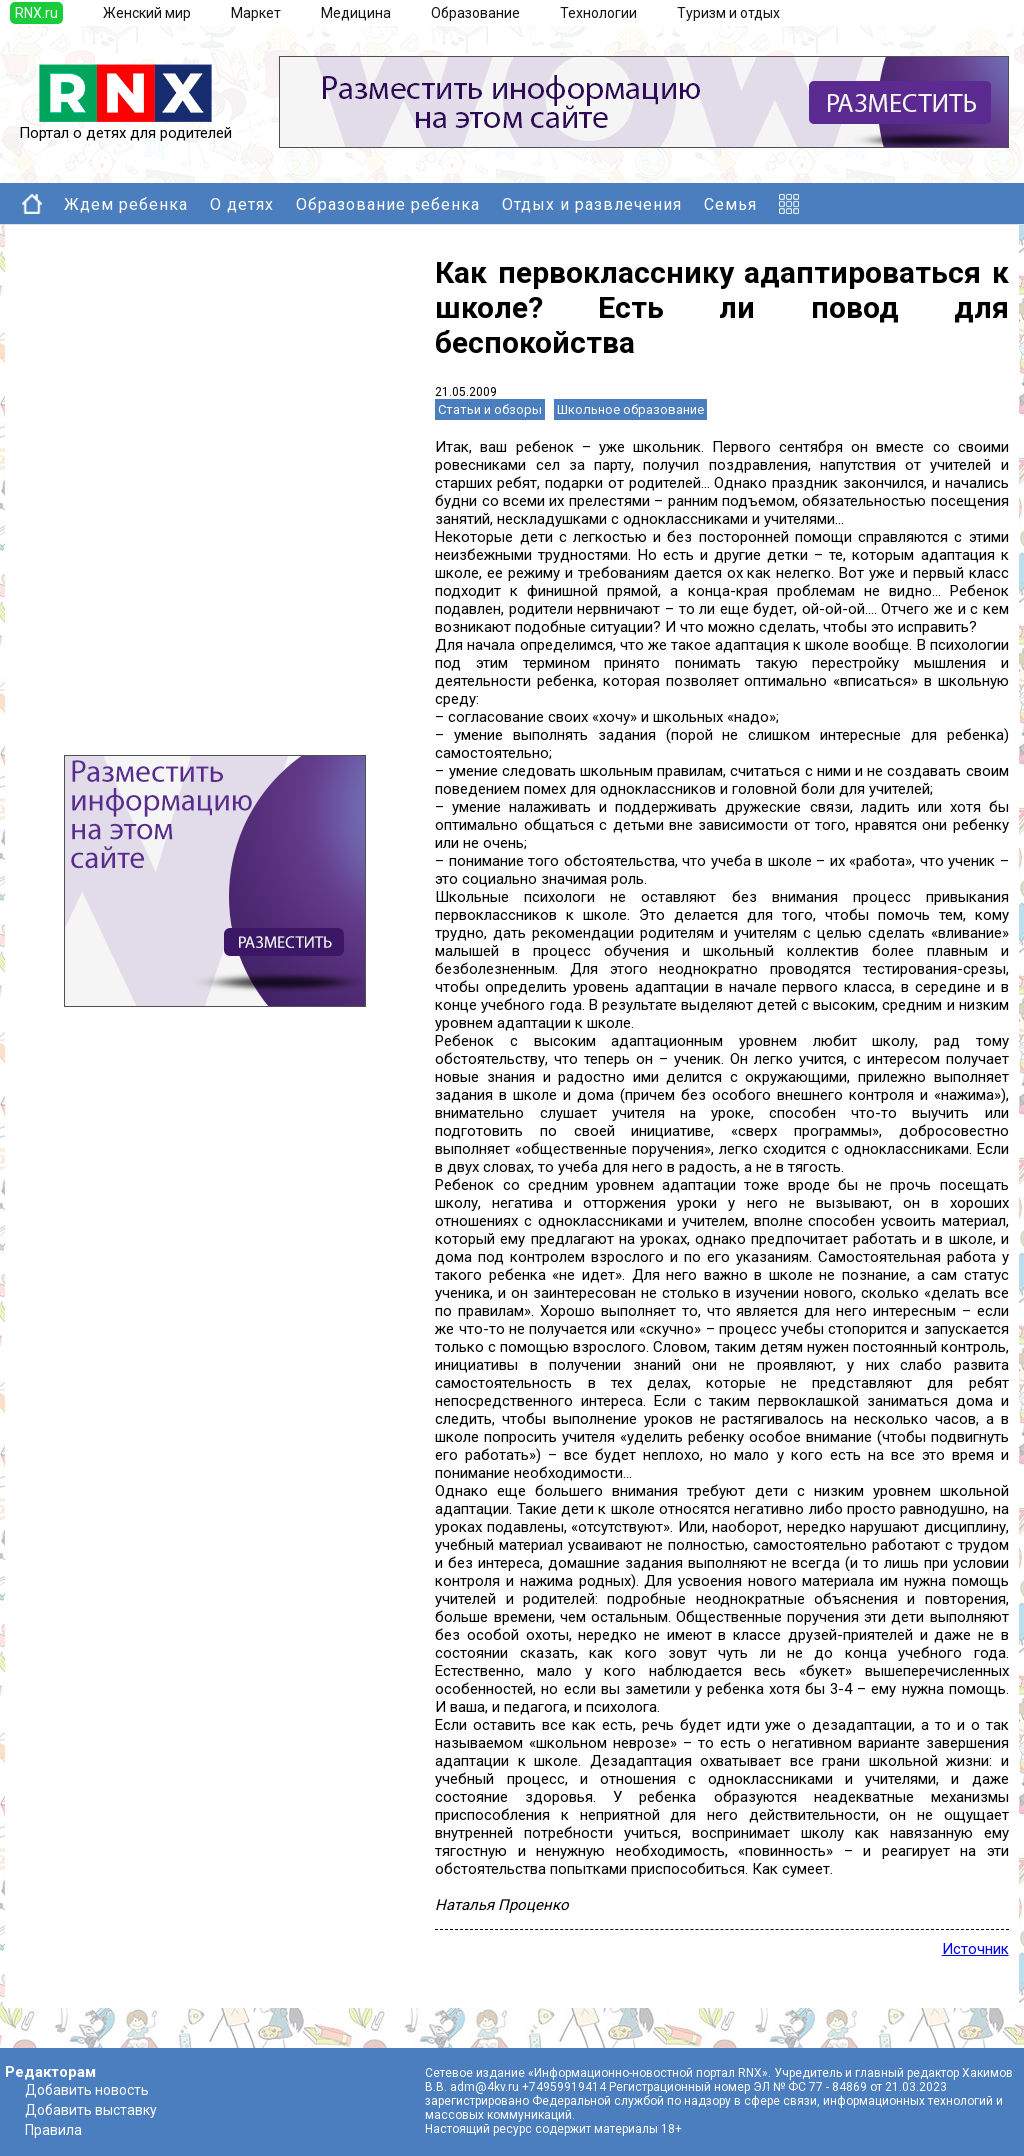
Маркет (256, 13)
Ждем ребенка (126, 204)
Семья (730, 204)
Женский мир (147, 13)
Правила (53, 2130)
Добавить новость (87, 2090)
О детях (242, 204)
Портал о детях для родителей (125, 126)
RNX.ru (36, 13)
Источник (975, 1949)
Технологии (598, 13)
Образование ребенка (388, 204)
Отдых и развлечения (592, 204)
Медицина (356, 13)
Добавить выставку (91, 2110)
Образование (475, 13)
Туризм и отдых (728, 13)
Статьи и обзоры (490, 409)
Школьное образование (630, 409)
